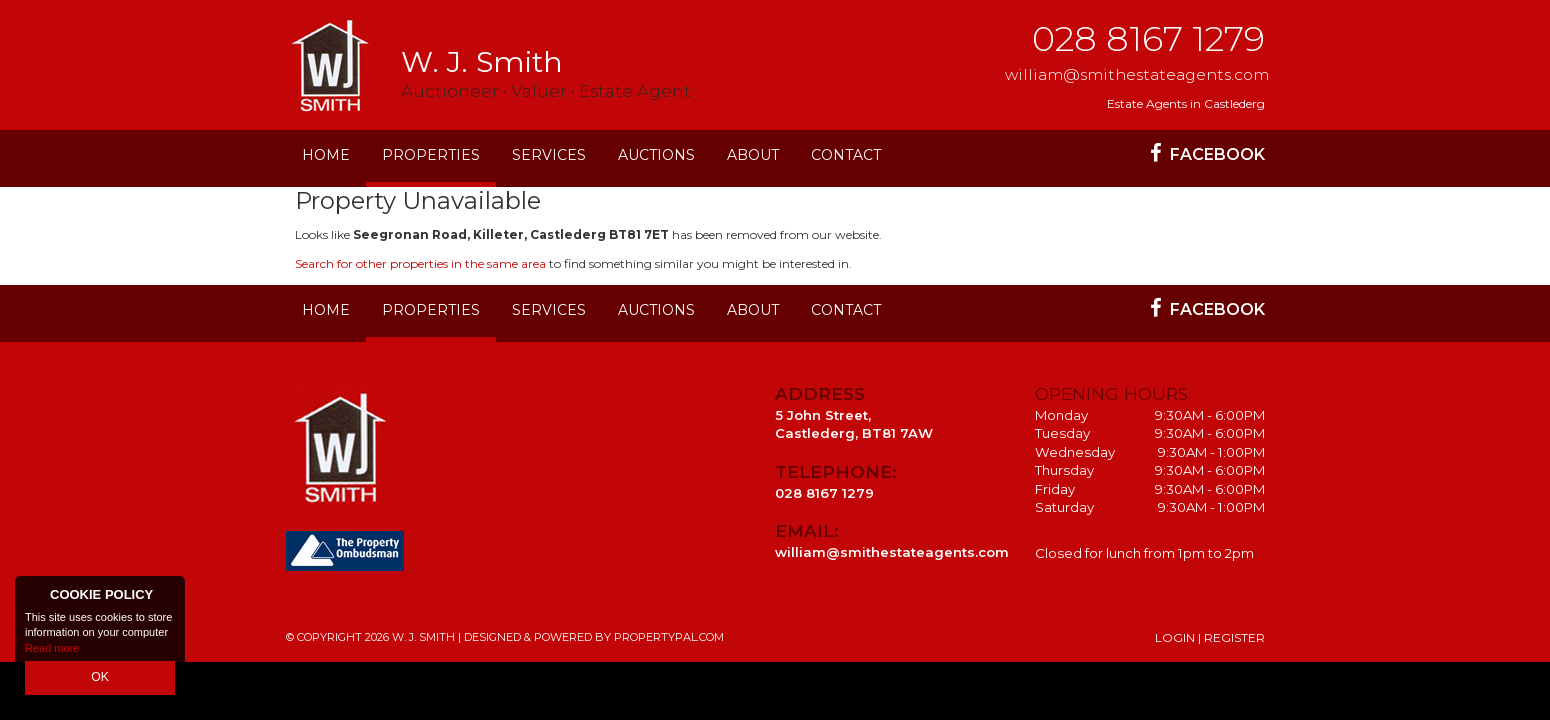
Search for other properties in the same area (420, 263)
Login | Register (1210, 637)
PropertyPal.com (669, 637)
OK (100, 679)
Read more (52, 650)
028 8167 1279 (1148, 38)
